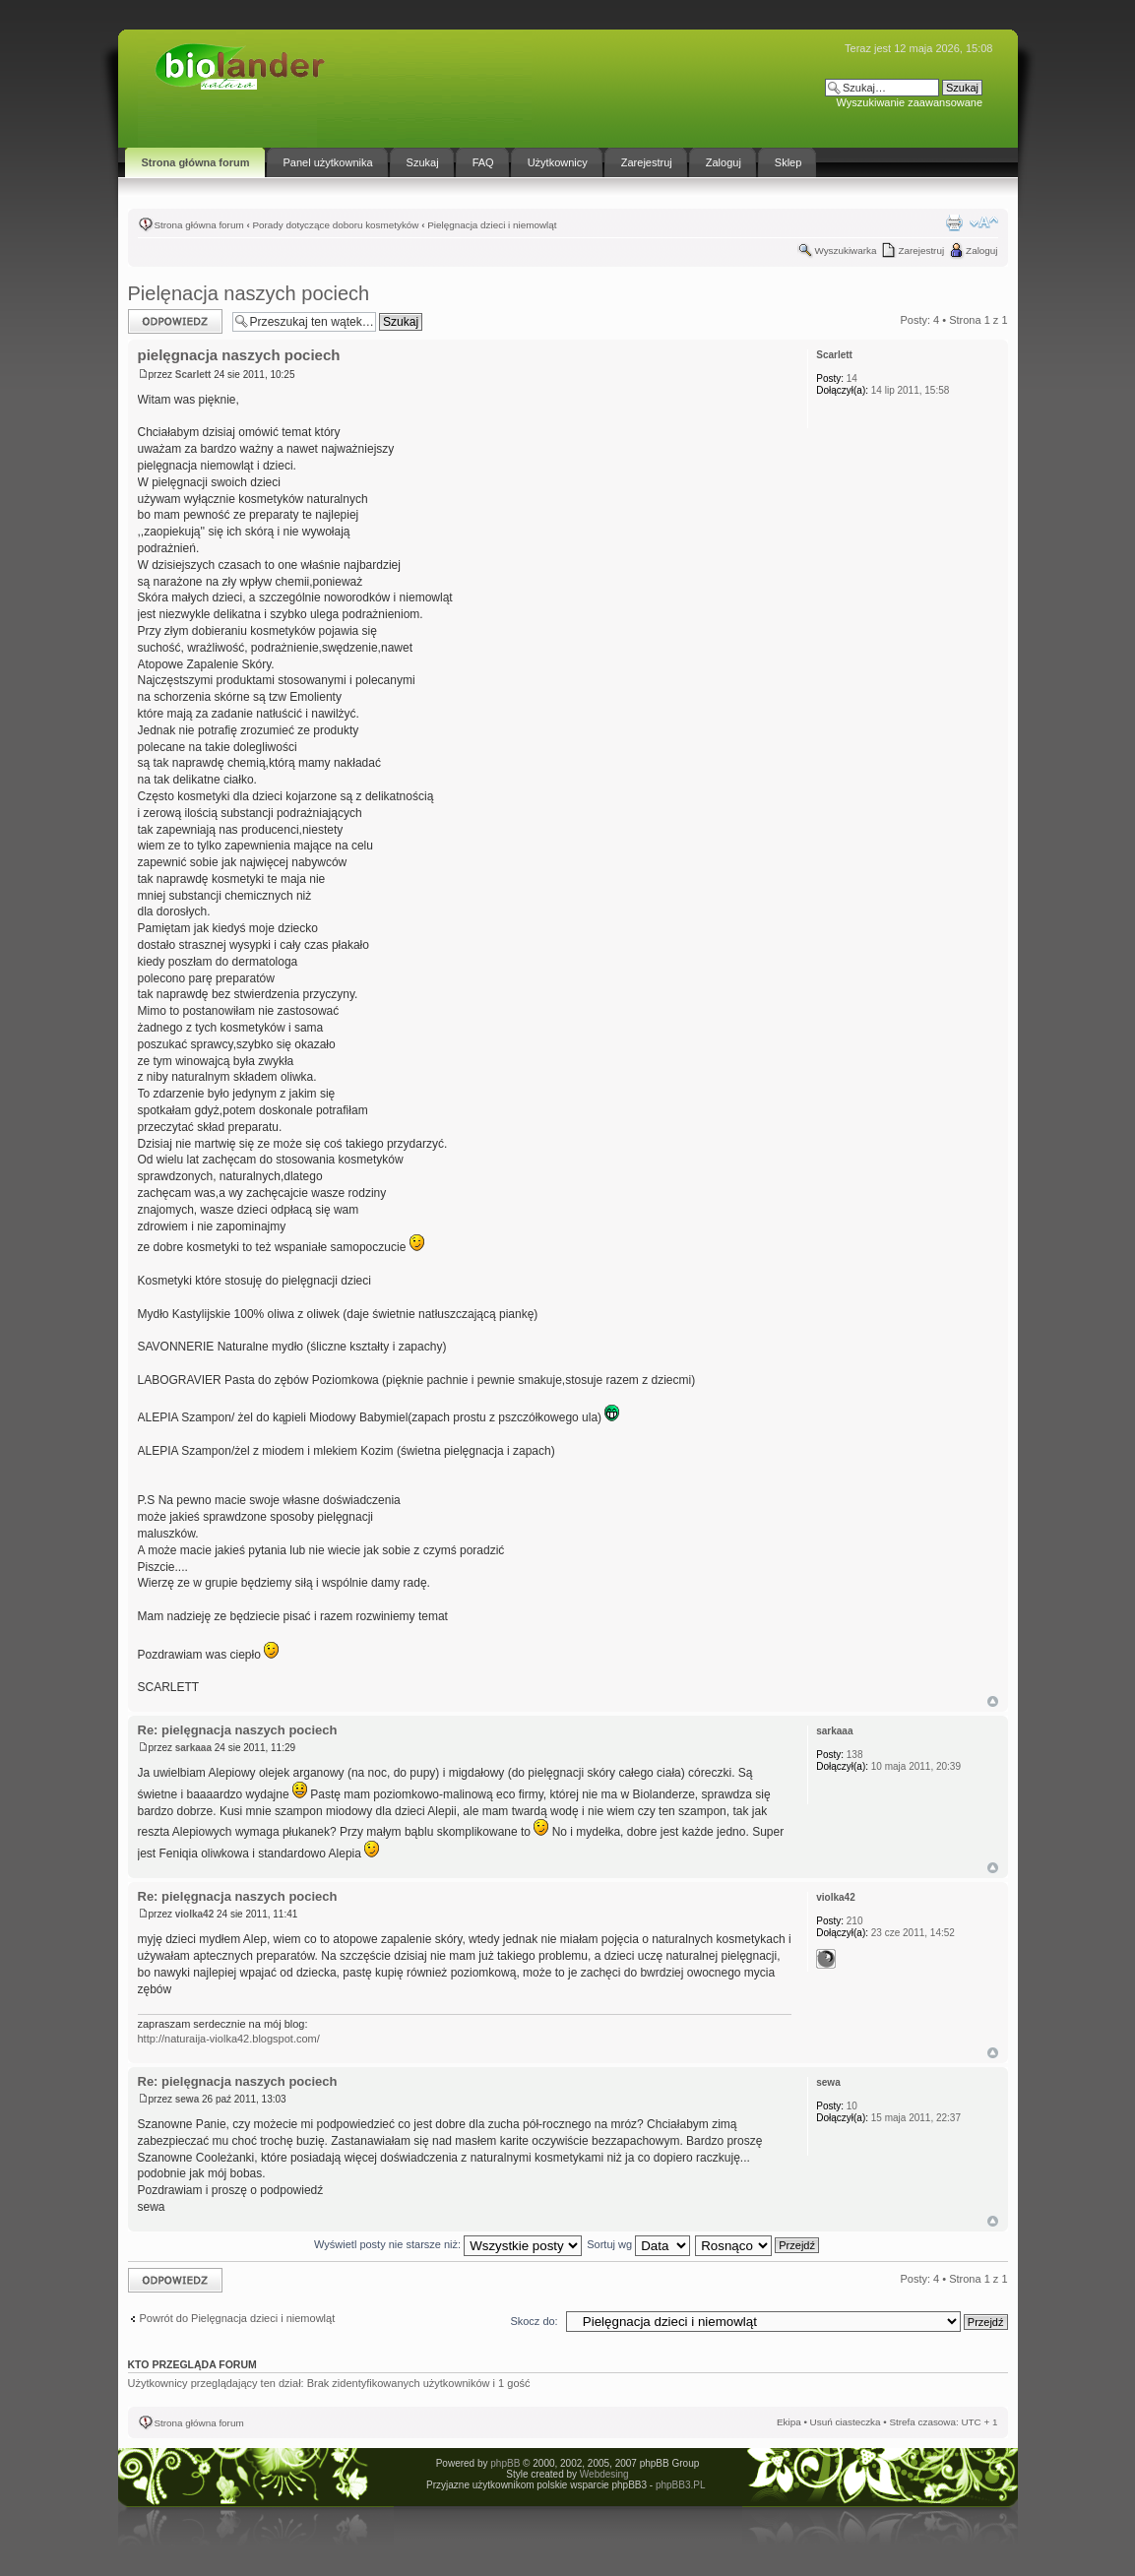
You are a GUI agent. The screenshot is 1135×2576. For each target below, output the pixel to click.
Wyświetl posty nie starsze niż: (448, 2244)
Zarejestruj (921, 250)
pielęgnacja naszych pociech (239, 354)
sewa (187, 2099)
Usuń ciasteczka (845, 2422)
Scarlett (193, 374)
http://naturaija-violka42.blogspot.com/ (229, 2038)
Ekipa (789, 2422)
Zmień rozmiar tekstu (984, 222)
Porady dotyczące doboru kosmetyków (335, 225)
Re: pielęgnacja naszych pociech (238, 1730)
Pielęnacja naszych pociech (249, 293)
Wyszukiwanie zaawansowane (909, 102)
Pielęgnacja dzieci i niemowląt (491, 225)
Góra (992, 1701)
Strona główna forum (199, 225)
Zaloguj (981, 250)
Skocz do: (533, 2321)
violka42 (194, 1914)
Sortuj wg (638, 2244)
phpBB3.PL (680, 2485)
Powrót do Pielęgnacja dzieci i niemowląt (238, 2318)
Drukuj (954, 222)
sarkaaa (193, 1747)
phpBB (505, 2463)
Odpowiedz (175, 321)
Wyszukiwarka (845, 250)
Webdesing (604, 2474)
